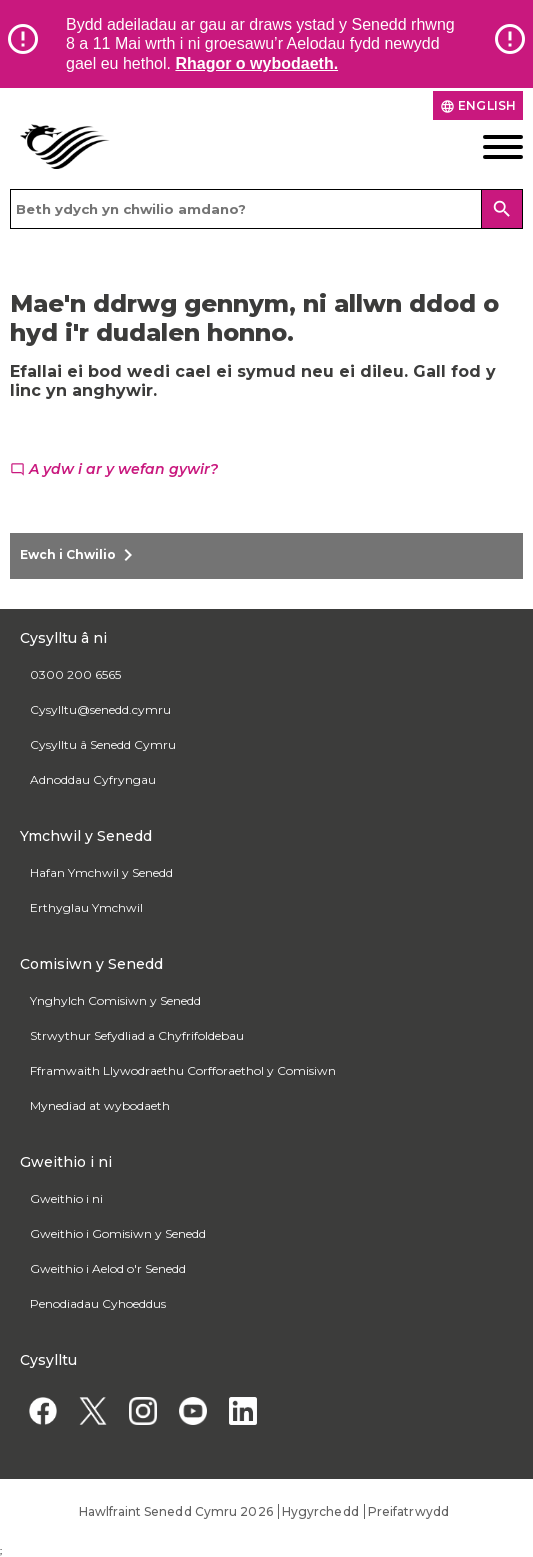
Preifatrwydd (408, 1511)
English (478, 105)
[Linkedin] (242, 1411)
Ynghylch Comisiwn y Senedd (115, 1000)
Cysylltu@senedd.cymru (100, 709)
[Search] (502, 209)
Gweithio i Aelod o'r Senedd (108, 1268)
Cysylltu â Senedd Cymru (103, 744)
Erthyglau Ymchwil (86, 907)
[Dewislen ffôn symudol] (466, 147)
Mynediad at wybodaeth (100, 1105)
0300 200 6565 (75, 674)
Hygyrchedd (320, 1511)
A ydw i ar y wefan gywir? (114, 469)
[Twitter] (92, 1411)
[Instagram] (142, 1411)
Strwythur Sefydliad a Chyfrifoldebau (137, 1035)
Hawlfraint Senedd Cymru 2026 (176, 1511)
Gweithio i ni (66, 1198)
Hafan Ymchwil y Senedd (101, 872)
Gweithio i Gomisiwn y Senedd (118, 1233)
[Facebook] (42, 1411)
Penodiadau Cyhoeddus (98, 1303)
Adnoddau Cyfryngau (93, 779)
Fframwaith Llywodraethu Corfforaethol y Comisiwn (183, 1070)
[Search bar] (266, 209)
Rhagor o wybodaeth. (256, 63)
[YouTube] (192, 1411)
